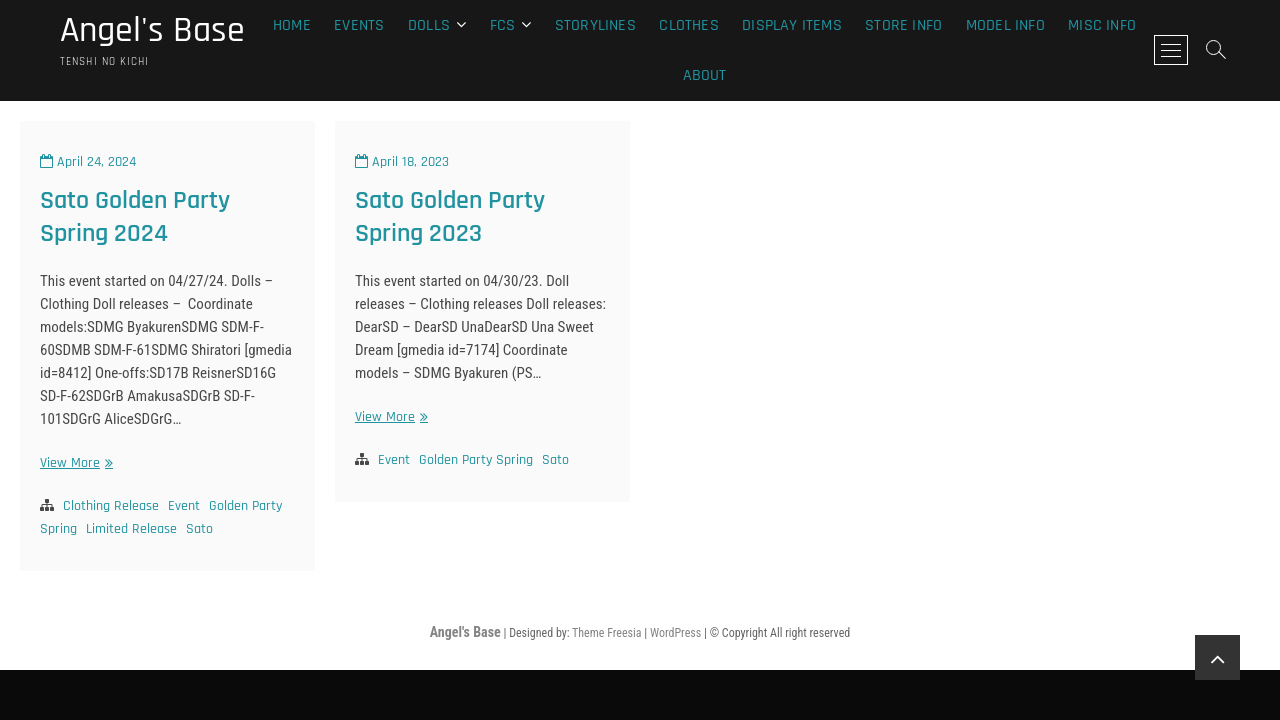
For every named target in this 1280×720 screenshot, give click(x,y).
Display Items (792, 25)
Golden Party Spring (476, 460)
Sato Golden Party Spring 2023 (450, 217)
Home (292, 25)
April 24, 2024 (88, 162)
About (705, 75)
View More (74, 463)
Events (359, 25)
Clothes (688, 25)
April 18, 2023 (402, 162)
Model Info (1005, 25)
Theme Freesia (606, 633)
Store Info (903, 25)
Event (184, 506)
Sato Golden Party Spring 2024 (135, 217)
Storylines (595, 25)
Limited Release (131, 529)
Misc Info (1102, 25)
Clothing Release (111, 506)
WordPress (675, 633)
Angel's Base (152, 31)
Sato (199, 529)
